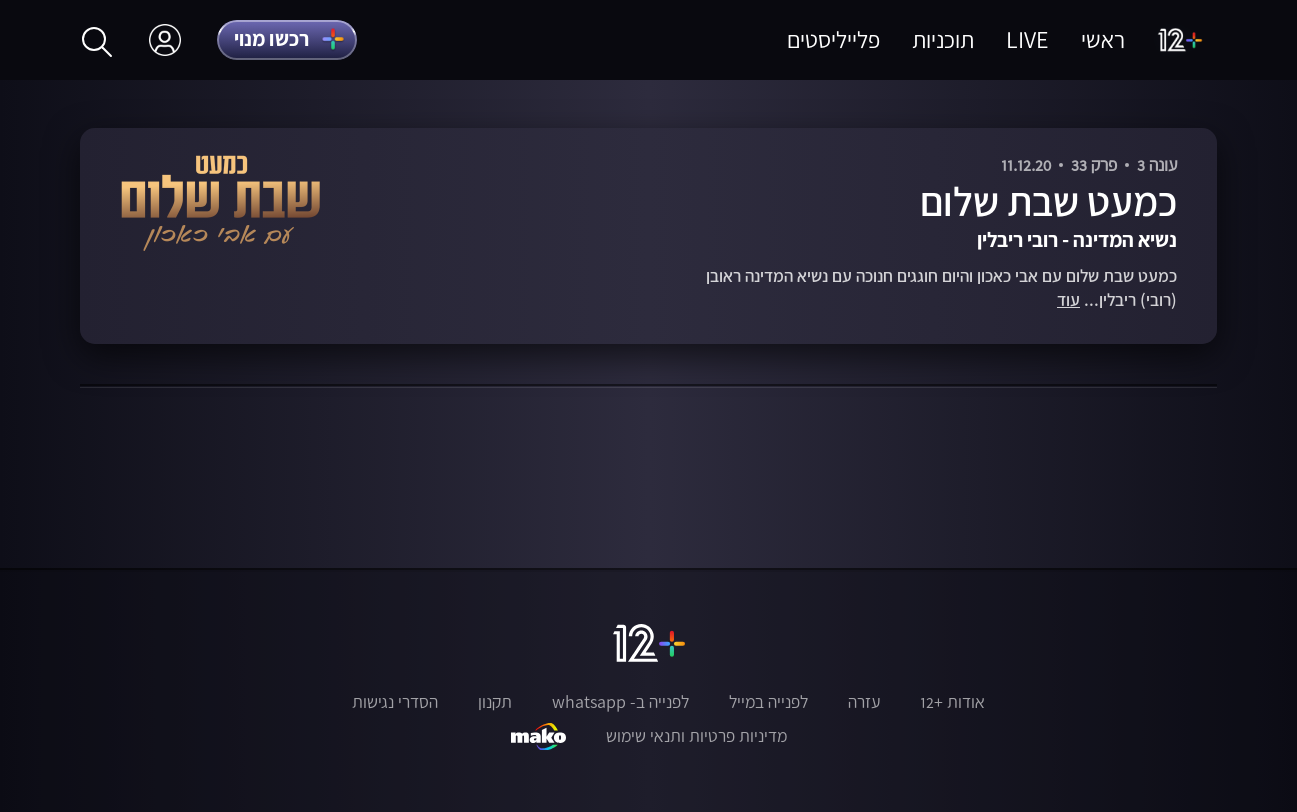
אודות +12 (952, 702)
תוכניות (943, 39)
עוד (1068, 300)
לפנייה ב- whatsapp (620, 702)
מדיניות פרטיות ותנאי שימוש (696, 736)
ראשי (1103, 39)
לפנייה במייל (768, 702)
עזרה (864, 702)
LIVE (1027, 39)
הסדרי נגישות (395, 702)
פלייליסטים (833, 39)
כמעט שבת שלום (1048, 201)
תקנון (495, 702)
